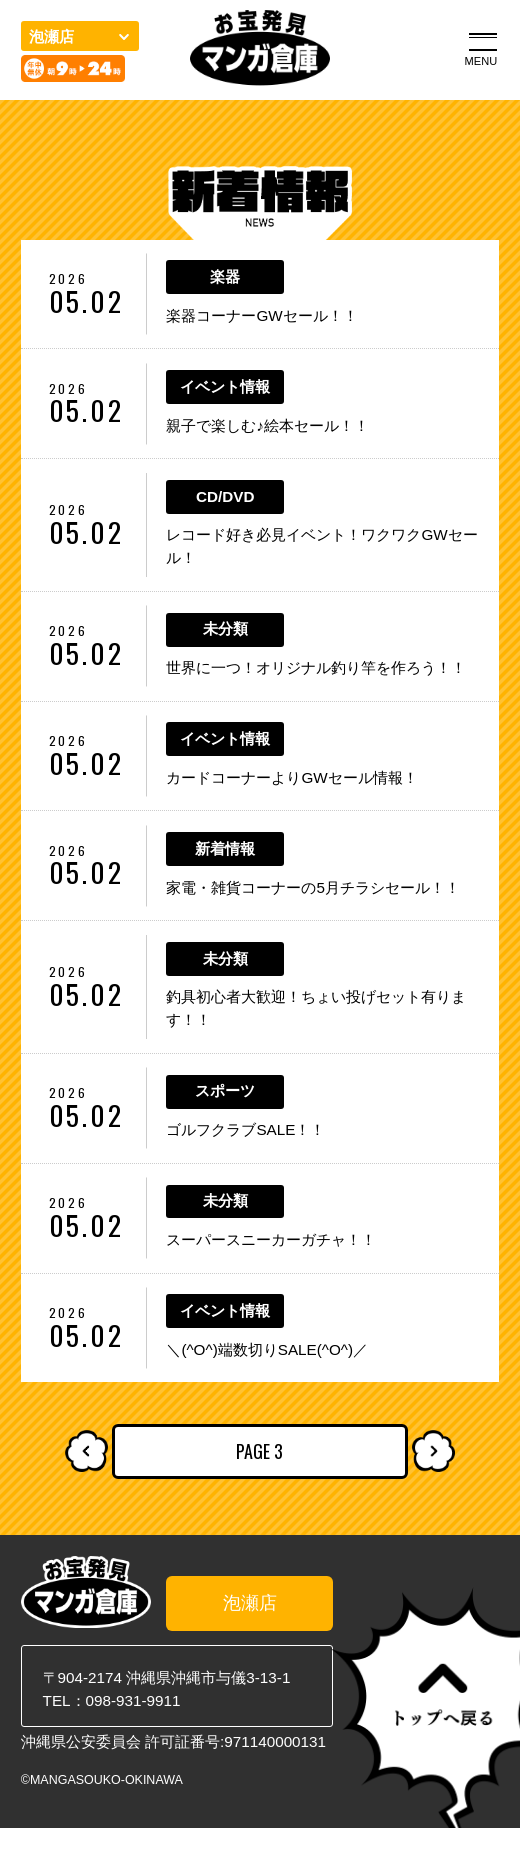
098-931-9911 (133, 1727)
